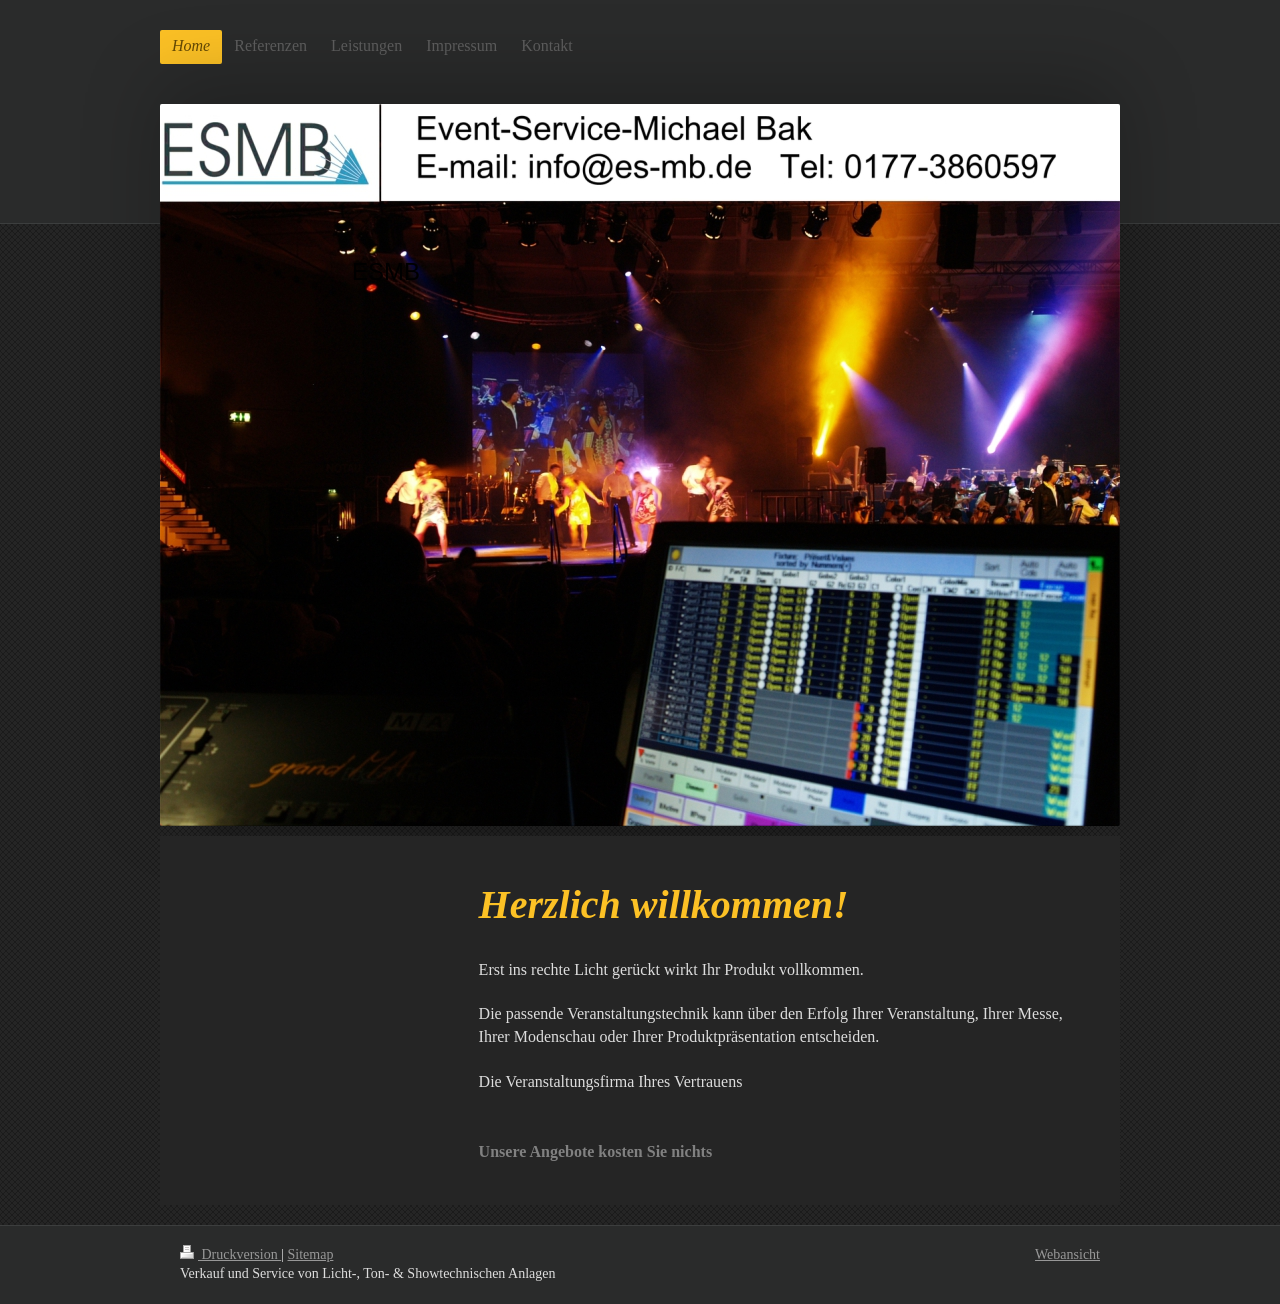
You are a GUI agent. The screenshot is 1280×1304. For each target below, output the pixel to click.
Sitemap (311, 1254)
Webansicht (1067, 1254)
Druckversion (230, 1254)
